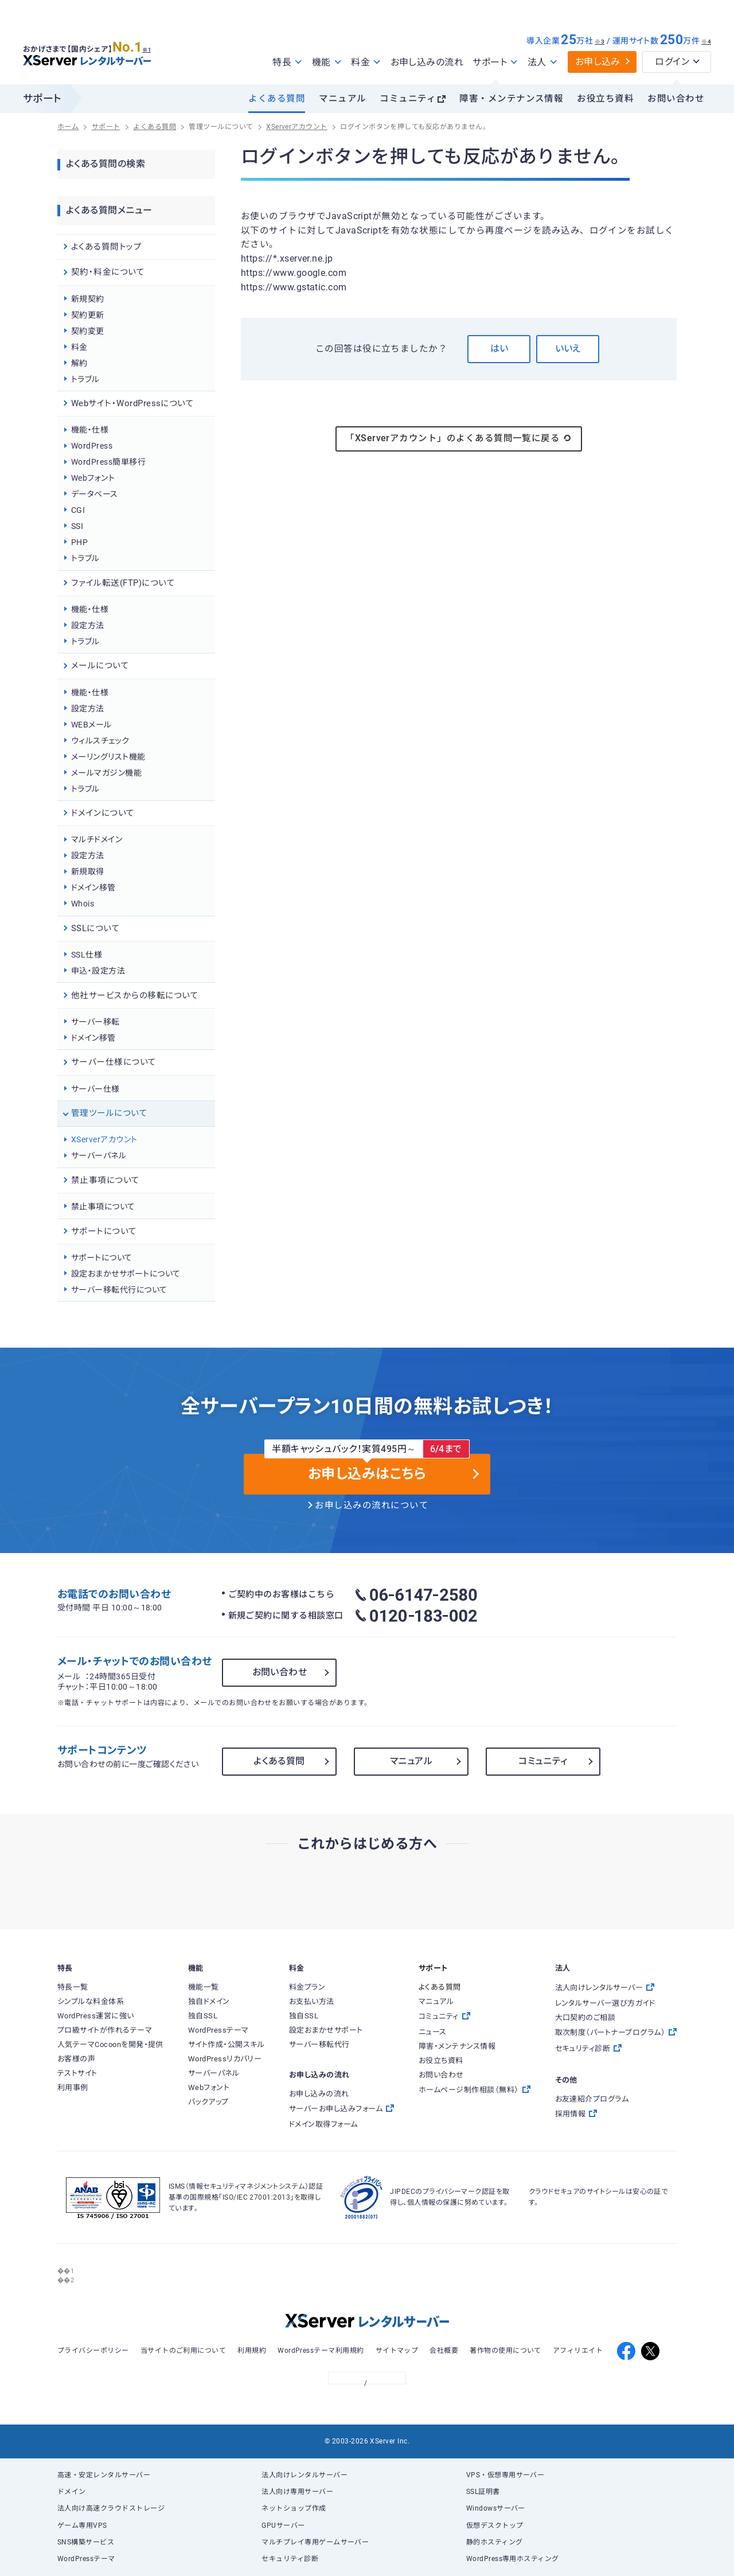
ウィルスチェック (100, 740)
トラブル (85, 379)
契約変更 (87, 331)
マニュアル (342, 99)
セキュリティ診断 (289, 2559)
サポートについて (101, 1257)
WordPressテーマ (86, 2559)
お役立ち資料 (605, 99)
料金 (79, 347)
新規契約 (87, 298)
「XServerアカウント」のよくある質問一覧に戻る (458, 438)
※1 (152, 46)
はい (499, 348)
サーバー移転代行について (119, 1289)
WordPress (91, 445)
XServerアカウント (104, 1139)
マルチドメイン (96, 839)
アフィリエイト (578, 2351)
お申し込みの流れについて (371, 1505)
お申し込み (597, 61)
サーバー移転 (95, 1021)
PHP (79, 542)
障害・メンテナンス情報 (511, 99)
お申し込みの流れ (427, 62)
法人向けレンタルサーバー (304, 2475)
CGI (78, 510)
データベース (94, 494)
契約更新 (87, 315)
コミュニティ (408, 99)
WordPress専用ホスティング (512, 2559)
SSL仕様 (86, 954)
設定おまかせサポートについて (126, 1273)
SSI (77, 526)
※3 (599, 41)
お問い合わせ (675, 99)
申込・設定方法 (98, 970)
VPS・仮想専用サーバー (505, 2475)
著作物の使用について (505, 2351)
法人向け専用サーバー (297, 2492)
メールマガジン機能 (106, 772)
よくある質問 (276, 99)
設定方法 (87, 625)
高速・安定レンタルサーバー (103, 2475)
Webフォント (93, 477)
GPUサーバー (282, 2525)
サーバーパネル (98, 1155)
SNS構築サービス (85, 2542)
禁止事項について (103, 1206)
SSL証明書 (483, 2492)
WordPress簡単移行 (108, 461)
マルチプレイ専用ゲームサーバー (315, 2542)
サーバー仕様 (95, 1089)
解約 (79, 363)
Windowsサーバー (495, 2508)
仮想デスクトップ (495, 2525)
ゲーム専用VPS (82, 2525)
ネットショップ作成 (293, 2508)
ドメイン (71, 2492)
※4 (706, 41)
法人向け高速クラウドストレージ (111, 2508)
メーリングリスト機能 (108, 756)
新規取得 (87, 871)
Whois (82, 903)
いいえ (567, 348)
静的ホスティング (494, 2542)
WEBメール (91, 724)
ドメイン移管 (93, 887)
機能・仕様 (89, 429)
